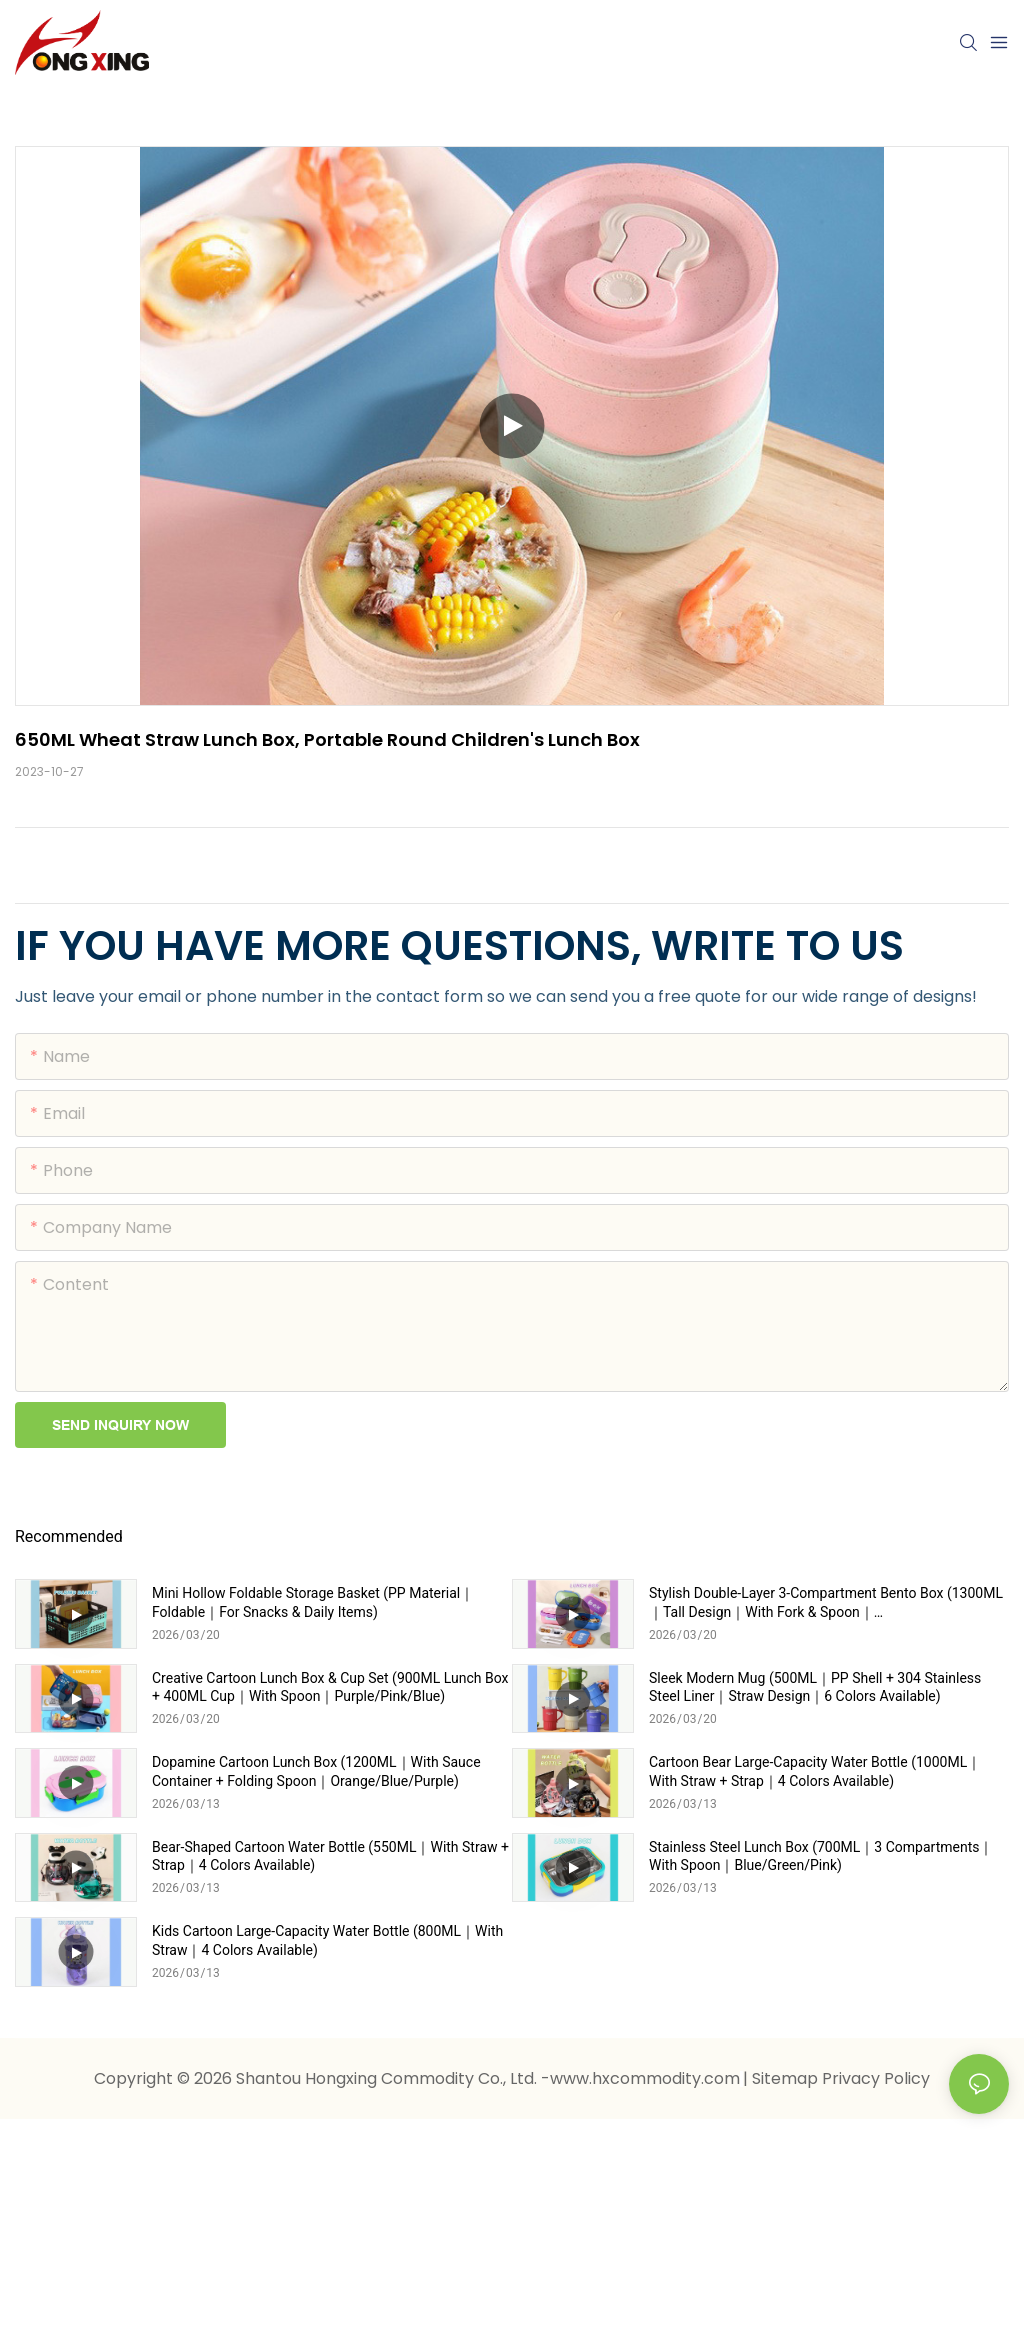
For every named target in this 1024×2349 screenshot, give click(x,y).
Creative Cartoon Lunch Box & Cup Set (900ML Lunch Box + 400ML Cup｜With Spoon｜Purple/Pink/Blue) (330, 1687)
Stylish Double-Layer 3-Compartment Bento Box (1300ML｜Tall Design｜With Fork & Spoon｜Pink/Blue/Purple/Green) (826, 1602)
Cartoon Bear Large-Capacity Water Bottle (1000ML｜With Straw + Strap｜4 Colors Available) (815, 1771)
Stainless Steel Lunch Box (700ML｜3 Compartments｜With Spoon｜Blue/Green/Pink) (821, 1856)
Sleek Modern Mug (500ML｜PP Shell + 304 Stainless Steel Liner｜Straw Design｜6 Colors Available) (815, 1687)
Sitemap (787, 2078)
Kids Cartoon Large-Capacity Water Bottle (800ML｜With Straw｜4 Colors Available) (327, 1940)
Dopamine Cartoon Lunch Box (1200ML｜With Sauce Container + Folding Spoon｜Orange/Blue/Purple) (316, 1771)
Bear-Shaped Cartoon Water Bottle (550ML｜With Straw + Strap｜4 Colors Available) (330, 1856)
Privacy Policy (876, 2078)
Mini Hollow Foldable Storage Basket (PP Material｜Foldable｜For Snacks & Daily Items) (313, 1602)
